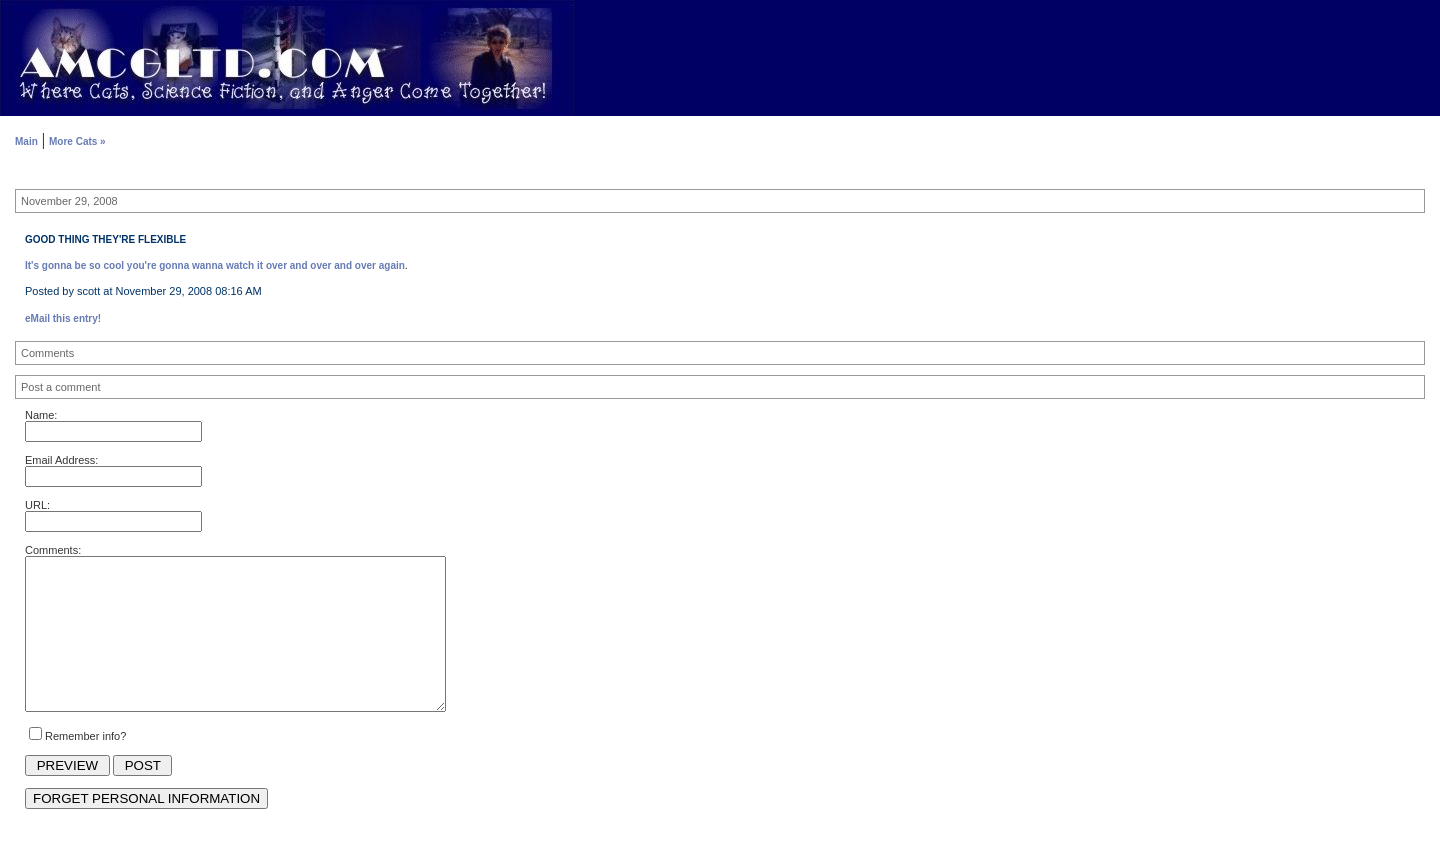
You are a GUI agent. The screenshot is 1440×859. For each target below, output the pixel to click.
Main (26, 141)
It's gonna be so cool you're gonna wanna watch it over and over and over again (215, 265)
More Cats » (77, 141)
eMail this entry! (63, 318)
